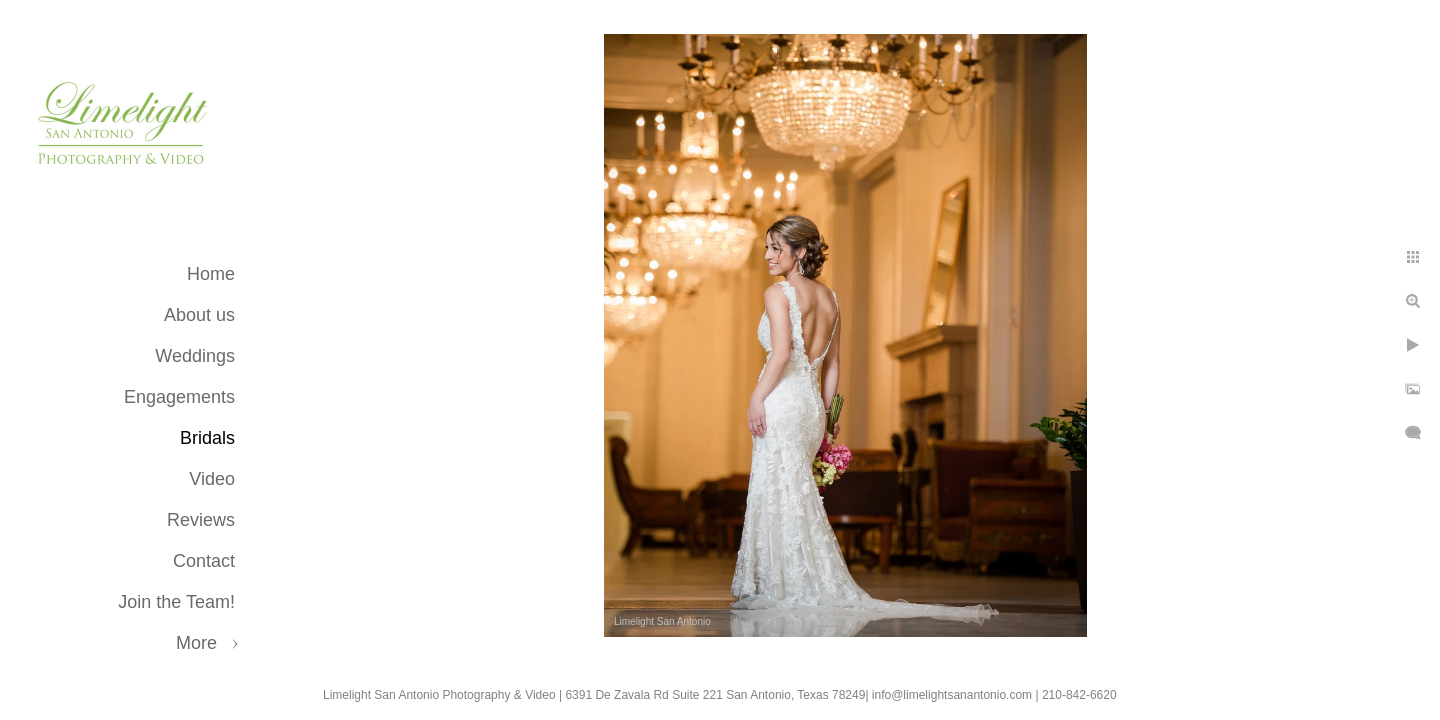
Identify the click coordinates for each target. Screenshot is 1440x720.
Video (212, 479)
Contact (204, 561)
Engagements (179, 397)
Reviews (201, 520)
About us (199, 315)
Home (211, 274)
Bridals (207, 438)
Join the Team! (176, 602)
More (196, 643)
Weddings (195, 356)
